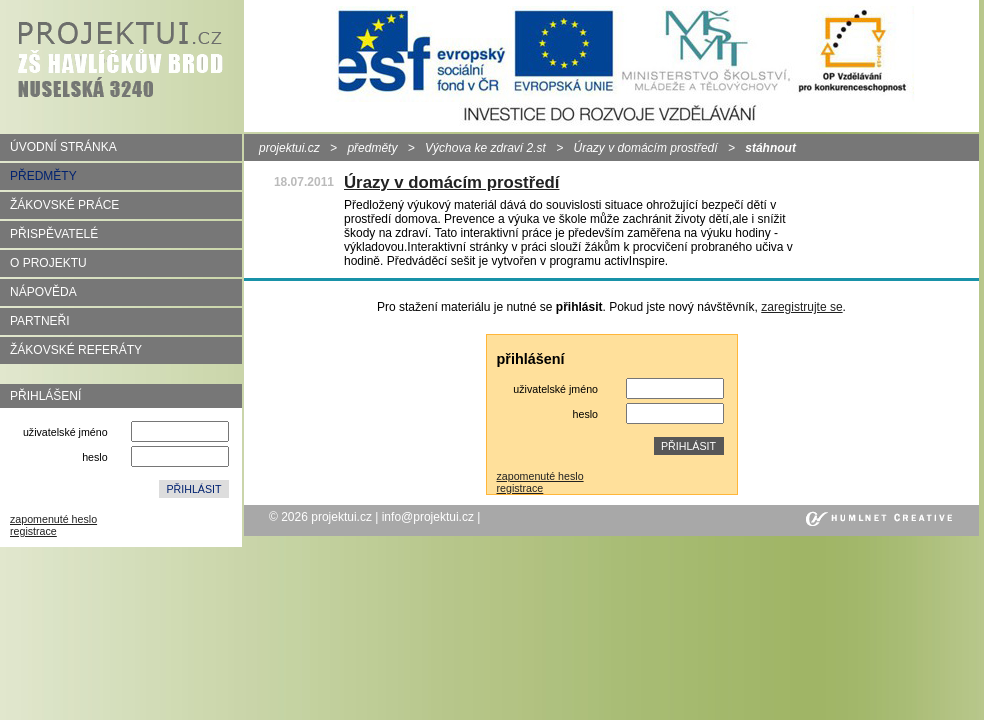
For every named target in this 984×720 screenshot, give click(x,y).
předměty (372, 148)
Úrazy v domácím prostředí (646, 148)
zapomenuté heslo (53, 519)
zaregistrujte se (801, 307)
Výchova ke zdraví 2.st (485, 148)
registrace (33, 531)
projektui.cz (289, 148)
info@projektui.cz (428, 517)
